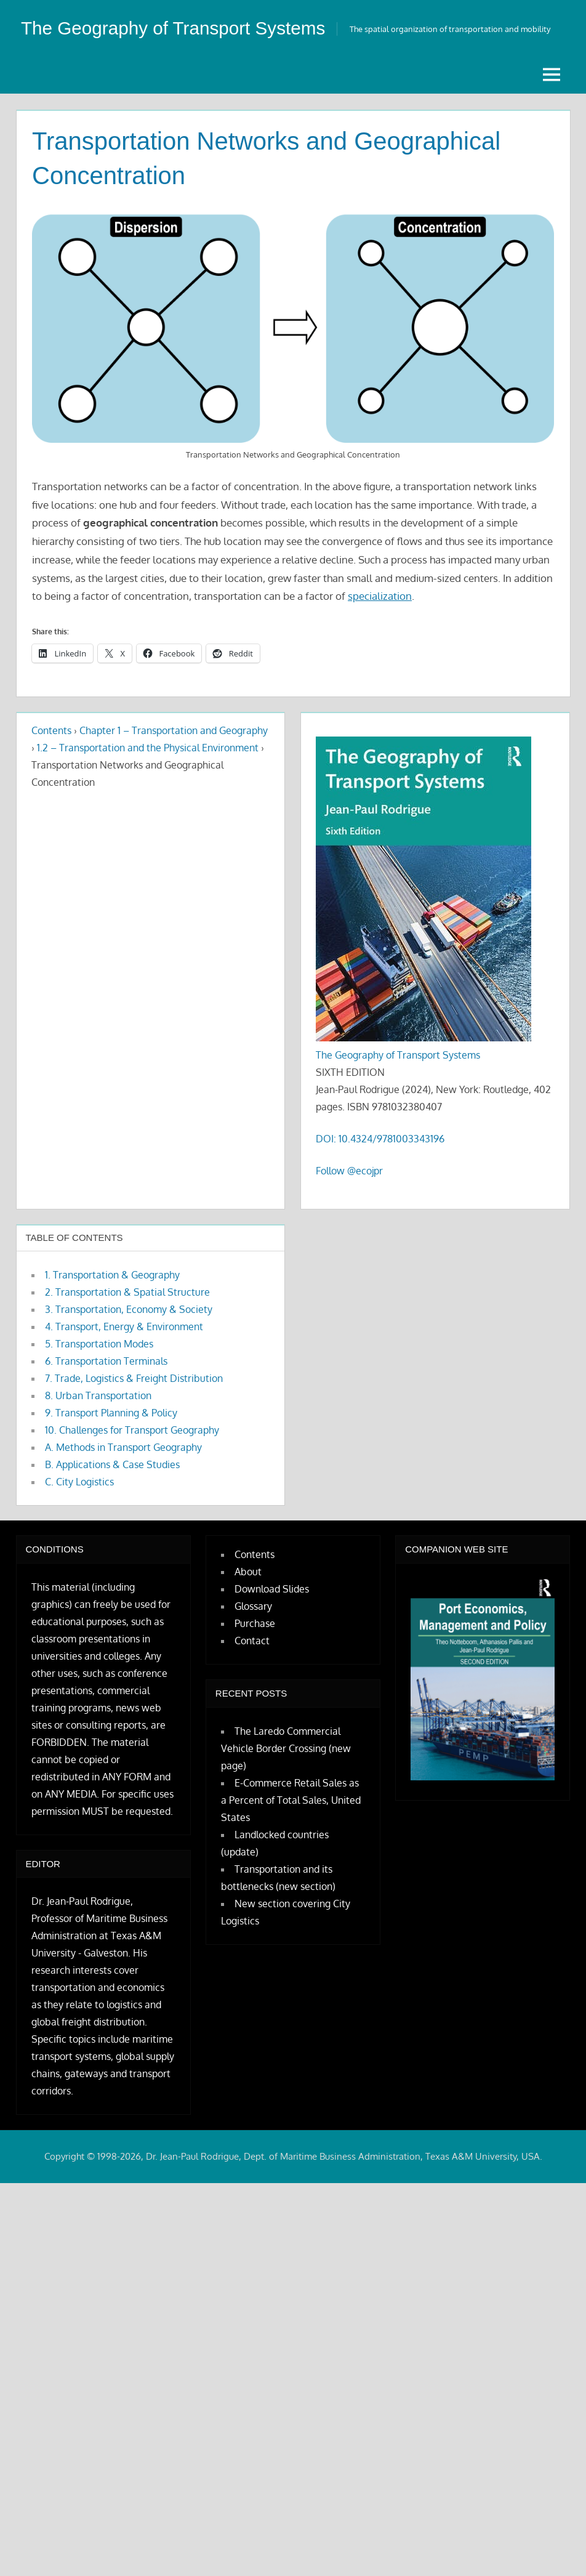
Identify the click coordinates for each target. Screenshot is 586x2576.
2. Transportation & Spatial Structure (127, 1326)
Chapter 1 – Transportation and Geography (173, 765)
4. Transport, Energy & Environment (124, 1361)
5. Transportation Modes (99, 1378)
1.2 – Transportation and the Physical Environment (148, 782)
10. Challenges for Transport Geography (132, 1464)
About (248, 1606)
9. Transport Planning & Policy (111, 1447)
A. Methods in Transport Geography (123, 1482)
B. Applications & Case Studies (112, 1499)
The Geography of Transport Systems (398, 1089)
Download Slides (272, 1623)
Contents (51, 765)
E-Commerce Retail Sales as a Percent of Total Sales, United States (291, 1834)
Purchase (255, 1658)
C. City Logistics (79, 1516)
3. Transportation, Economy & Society (128, 1344)
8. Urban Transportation (98, 1430)
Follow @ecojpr (349, 1205)
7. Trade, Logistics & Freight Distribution (134, 1413)
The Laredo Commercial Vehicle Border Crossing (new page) (286, 1782)
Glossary (253, 1640)
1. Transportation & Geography (112, 1309)
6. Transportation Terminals (106, 1395)
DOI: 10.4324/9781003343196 (380, 1173)
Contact (252, 1675)
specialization (380, 630)
